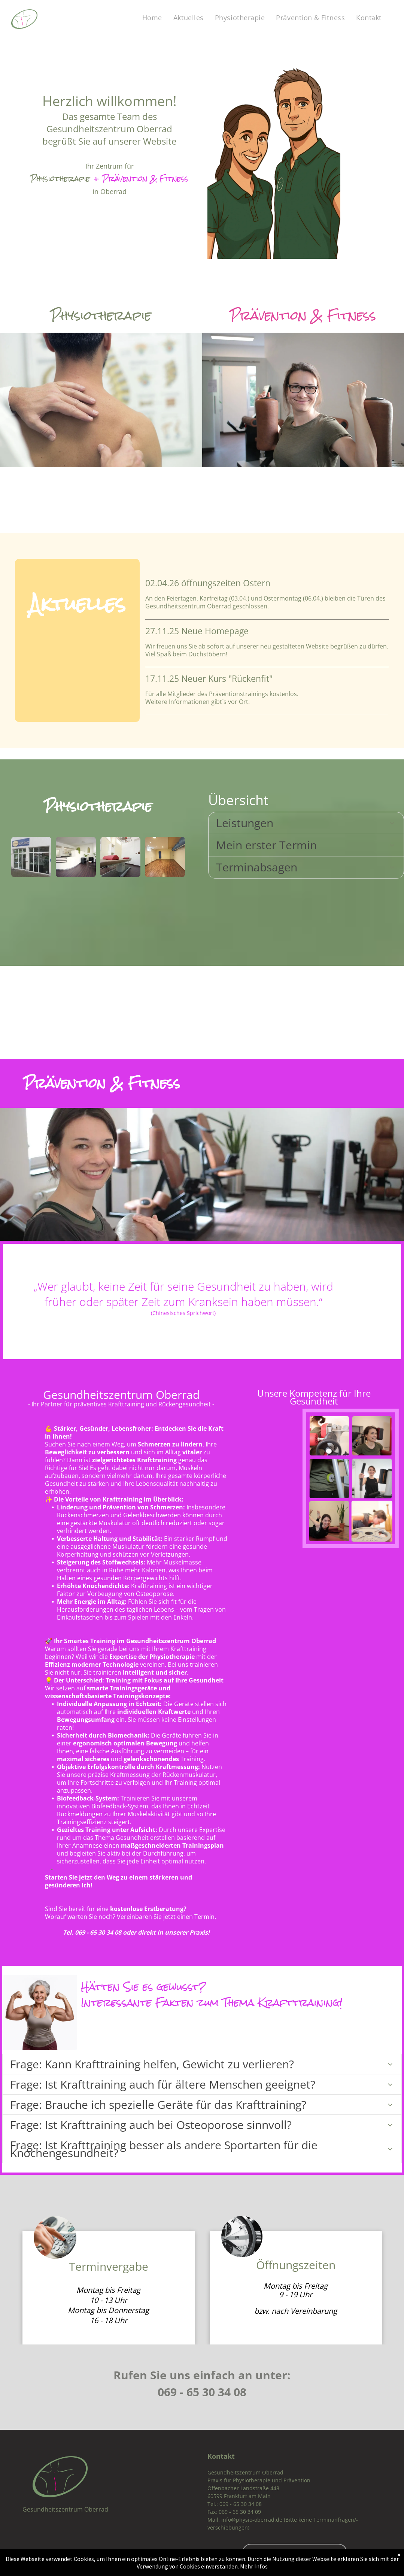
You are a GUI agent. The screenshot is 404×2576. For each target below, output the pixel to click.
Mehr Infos (254, 2566)
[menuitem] (152, 18)
